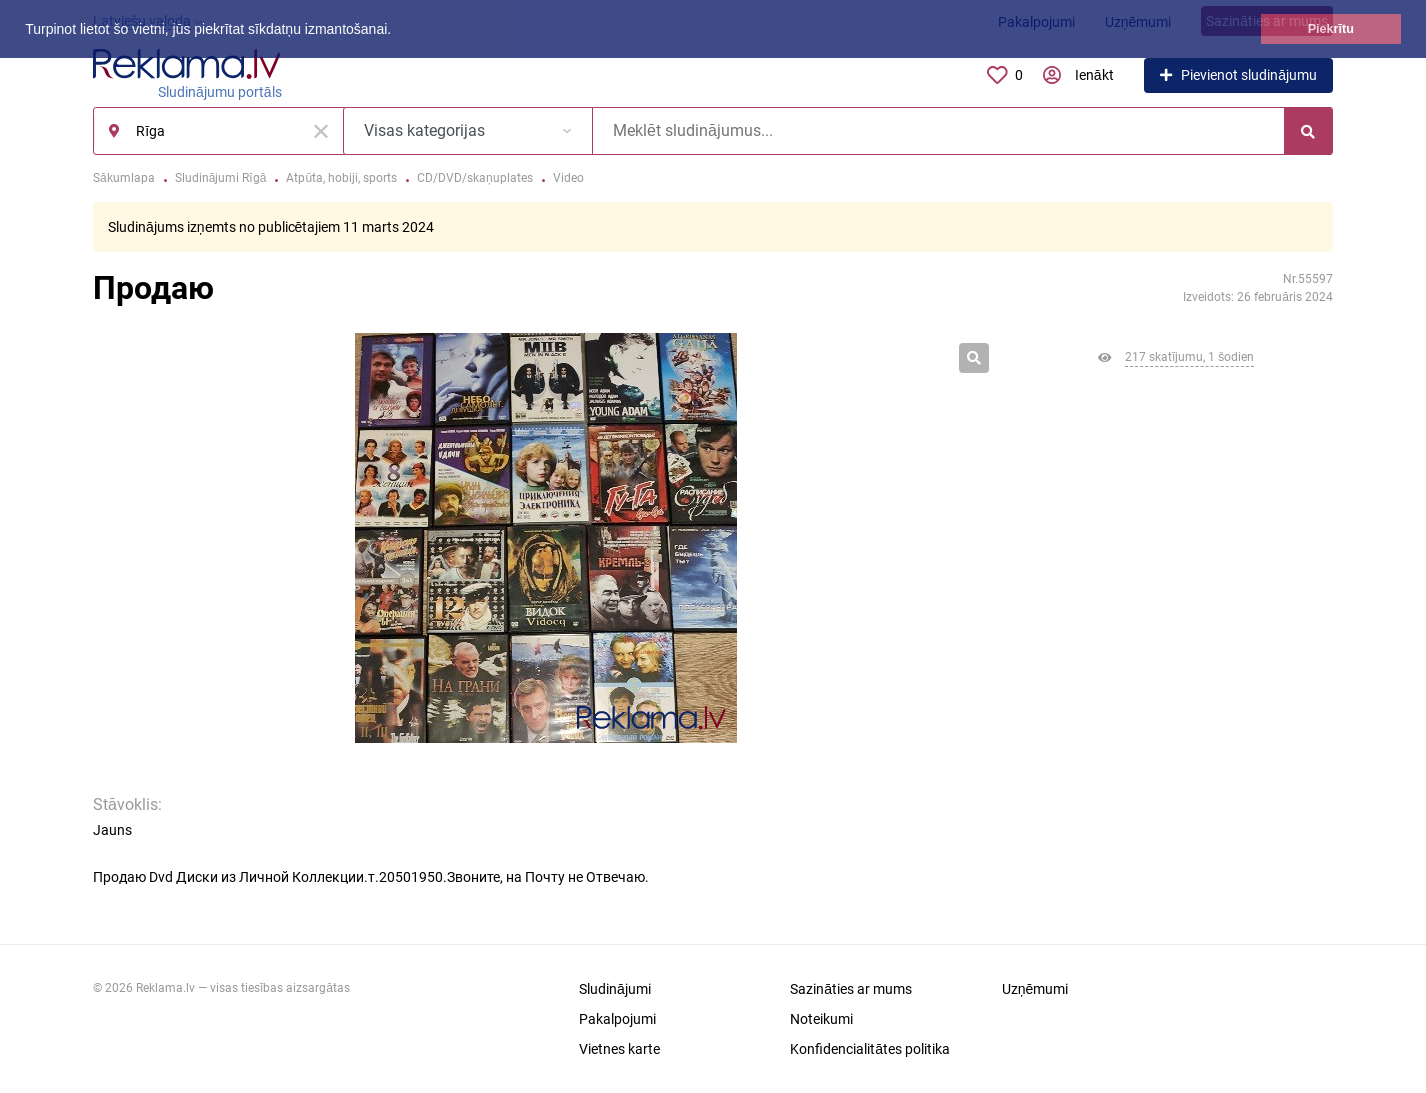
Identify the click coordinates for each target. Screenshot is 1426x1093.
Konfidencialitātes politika (870, 1049)
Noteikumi (821, 1019)
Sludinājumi (615, 989)
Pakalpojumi (617, 1019)
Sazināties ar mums (851, 989)
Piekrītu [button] (1331, 29)
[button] (398, 31)
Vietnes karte (619, 1049)
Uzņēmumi (1035, 989)
